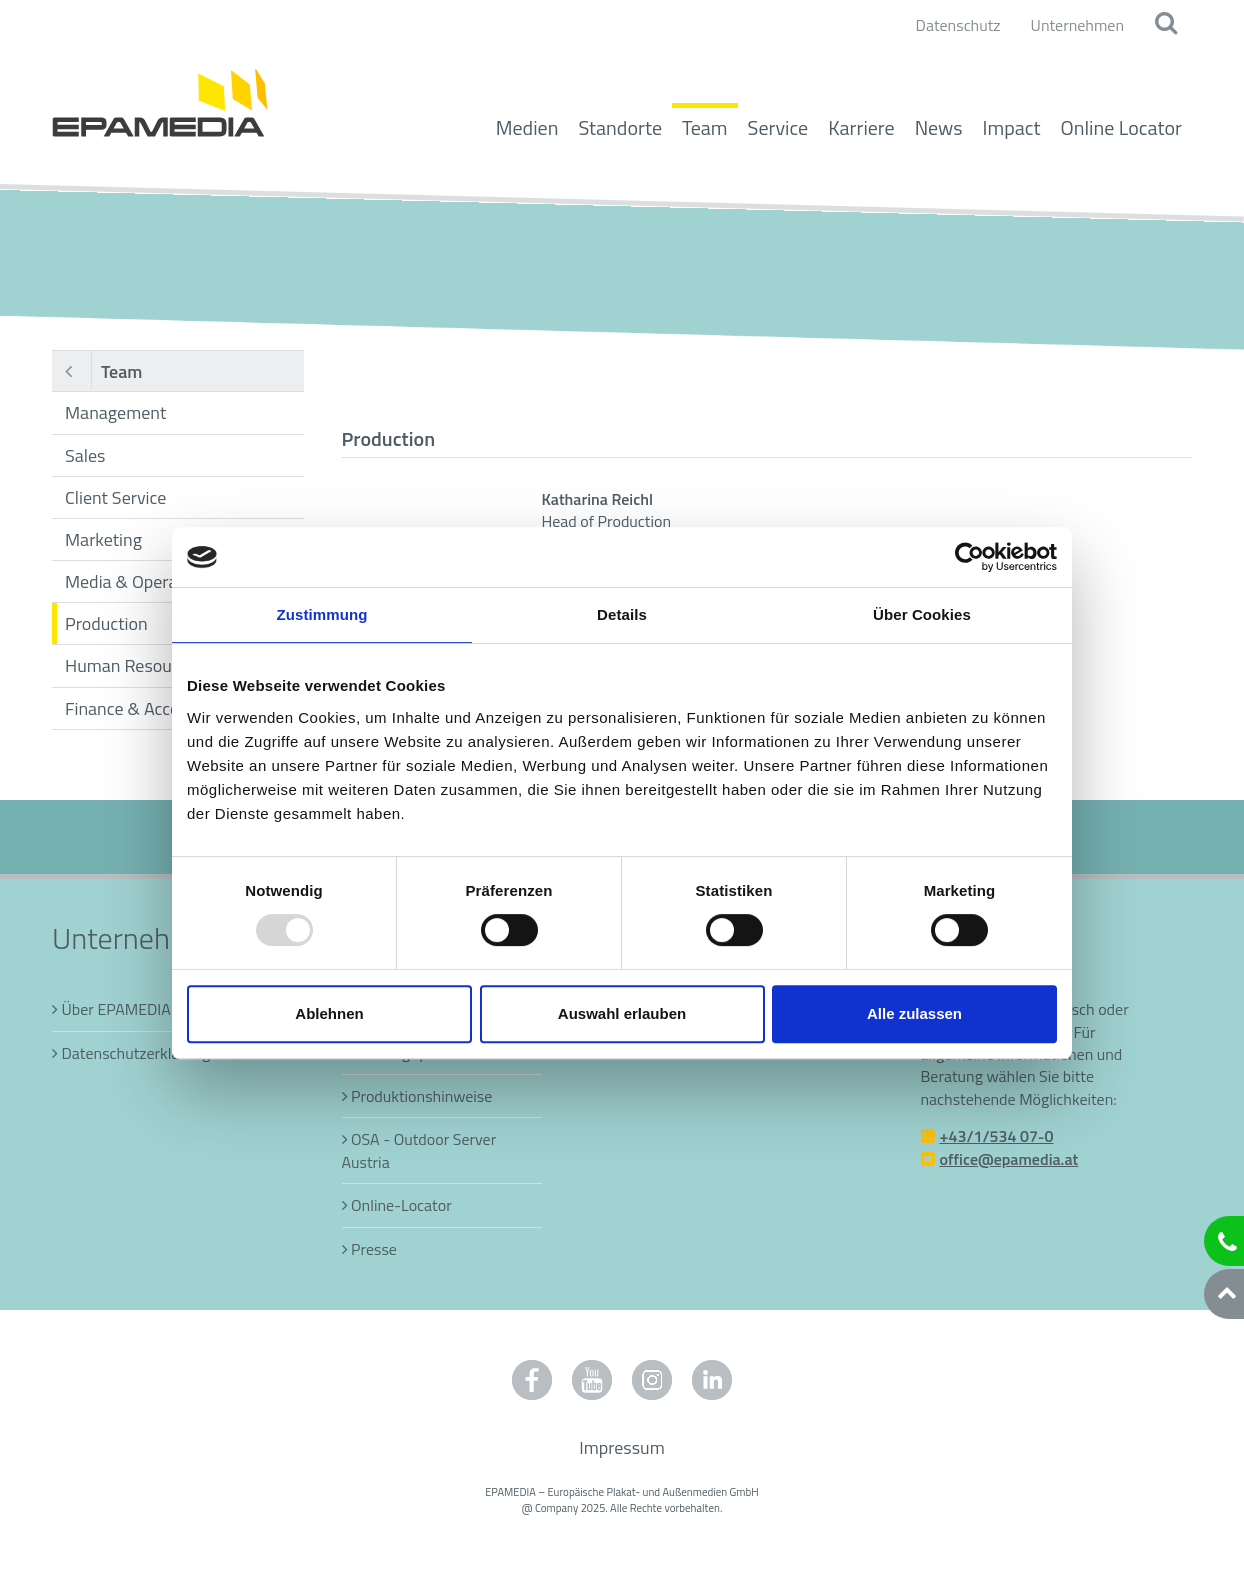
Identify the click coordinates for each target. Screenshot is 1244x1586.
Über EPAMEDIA (116, 1009)
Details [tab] (622, 614)
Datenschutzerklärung (136, 1053)
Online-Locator (401, 1205)
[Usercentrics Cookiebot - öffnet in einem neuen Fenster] (969, 557)
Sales (85, 455)
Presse (374, 1249)
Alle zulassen (914, 1013)
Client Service (115, 497)
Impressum (621, 1447)
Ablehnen (329, 1013)
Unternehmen (1077, 25)
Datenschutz (958, 25)
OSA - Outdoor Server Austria (419, 1150)
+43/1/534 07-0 (997, 1136)
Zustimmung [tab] (322, 614)
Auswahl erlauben (622, 1013)
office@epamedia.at (1009, 1159)
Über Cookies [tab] (922, 614)
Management (115, 412)
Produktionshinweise (421, 1096)
